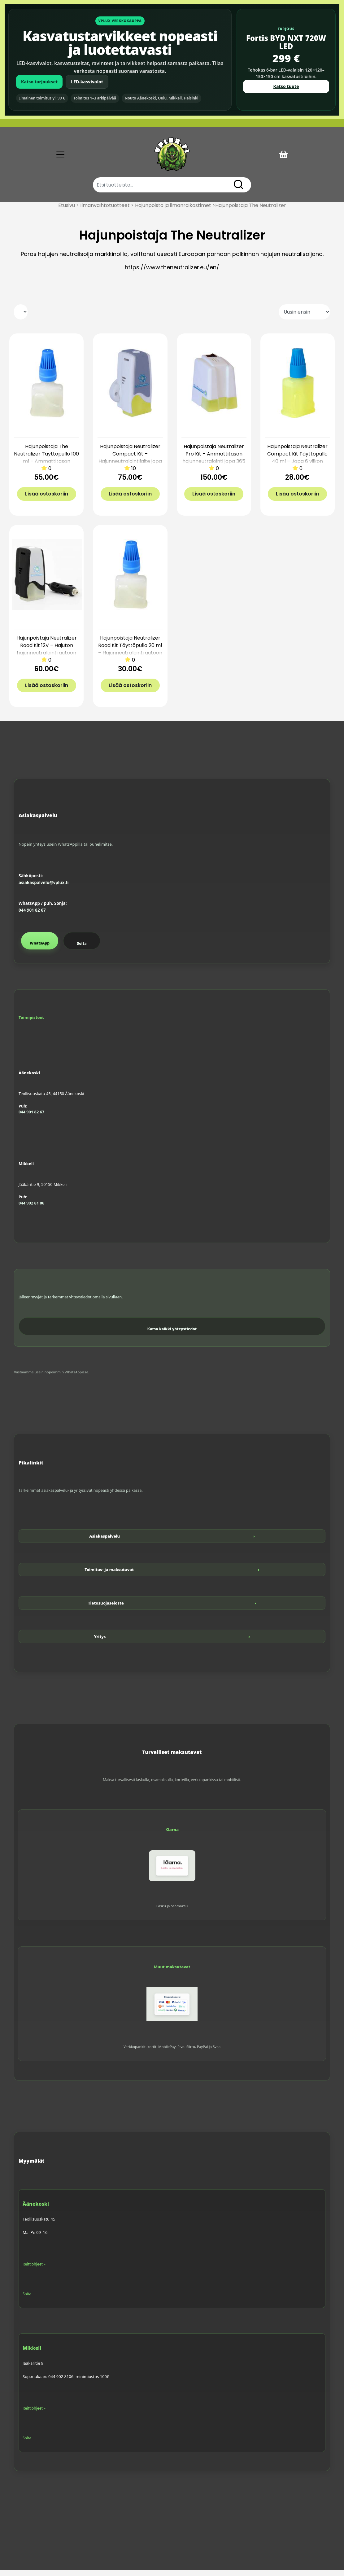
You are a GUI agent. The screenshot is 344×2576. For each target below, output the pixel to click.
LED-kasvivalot (87, 82)
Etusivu (66, 211)
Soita (81, 949)
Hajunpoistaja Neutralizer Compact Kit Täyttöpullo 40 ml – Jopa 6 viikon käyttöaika (297, 463)
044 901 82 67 (32, 916)
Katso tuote (286, 86)
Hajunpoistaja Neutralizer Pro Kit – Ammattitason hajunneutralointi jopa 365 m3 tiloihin (213, 463)
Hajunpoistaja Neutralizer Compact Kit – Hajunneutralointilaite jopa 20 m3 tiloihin (130, 463)
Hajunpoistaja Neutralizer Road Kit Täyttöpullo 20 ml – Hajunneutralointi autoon (130, 652)
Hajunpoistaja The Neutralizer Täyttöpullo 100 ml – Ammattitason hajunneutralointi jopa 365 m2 (46, 467)
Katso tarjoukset (39, 82)
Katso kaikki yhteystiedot (172, 1335)
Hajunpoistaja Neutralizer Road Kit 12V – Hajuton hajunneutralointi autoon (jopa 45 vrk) (46, 655)
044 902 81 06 (31, 1209)
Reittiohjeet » (34, 2270)
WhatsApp (40, 949)
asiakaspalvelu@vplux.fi (43, 889)
